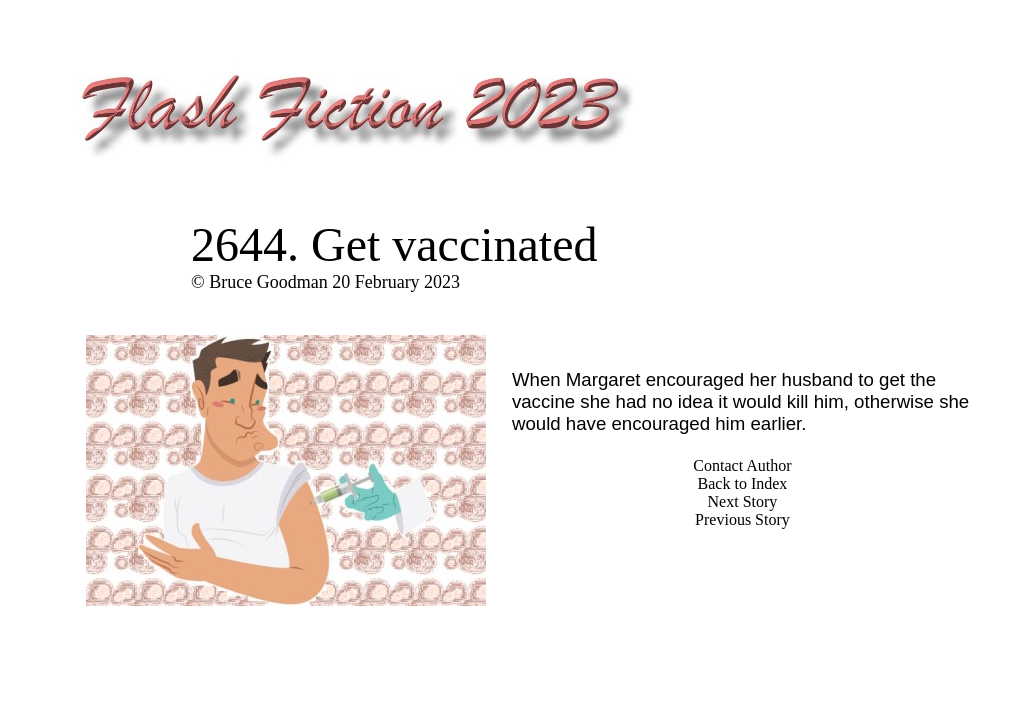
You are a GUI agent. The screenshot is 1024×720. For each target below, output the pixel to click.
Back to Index (743, 483)
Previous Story (742, 519)
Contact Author (742, 465)
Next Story (743, 501)
